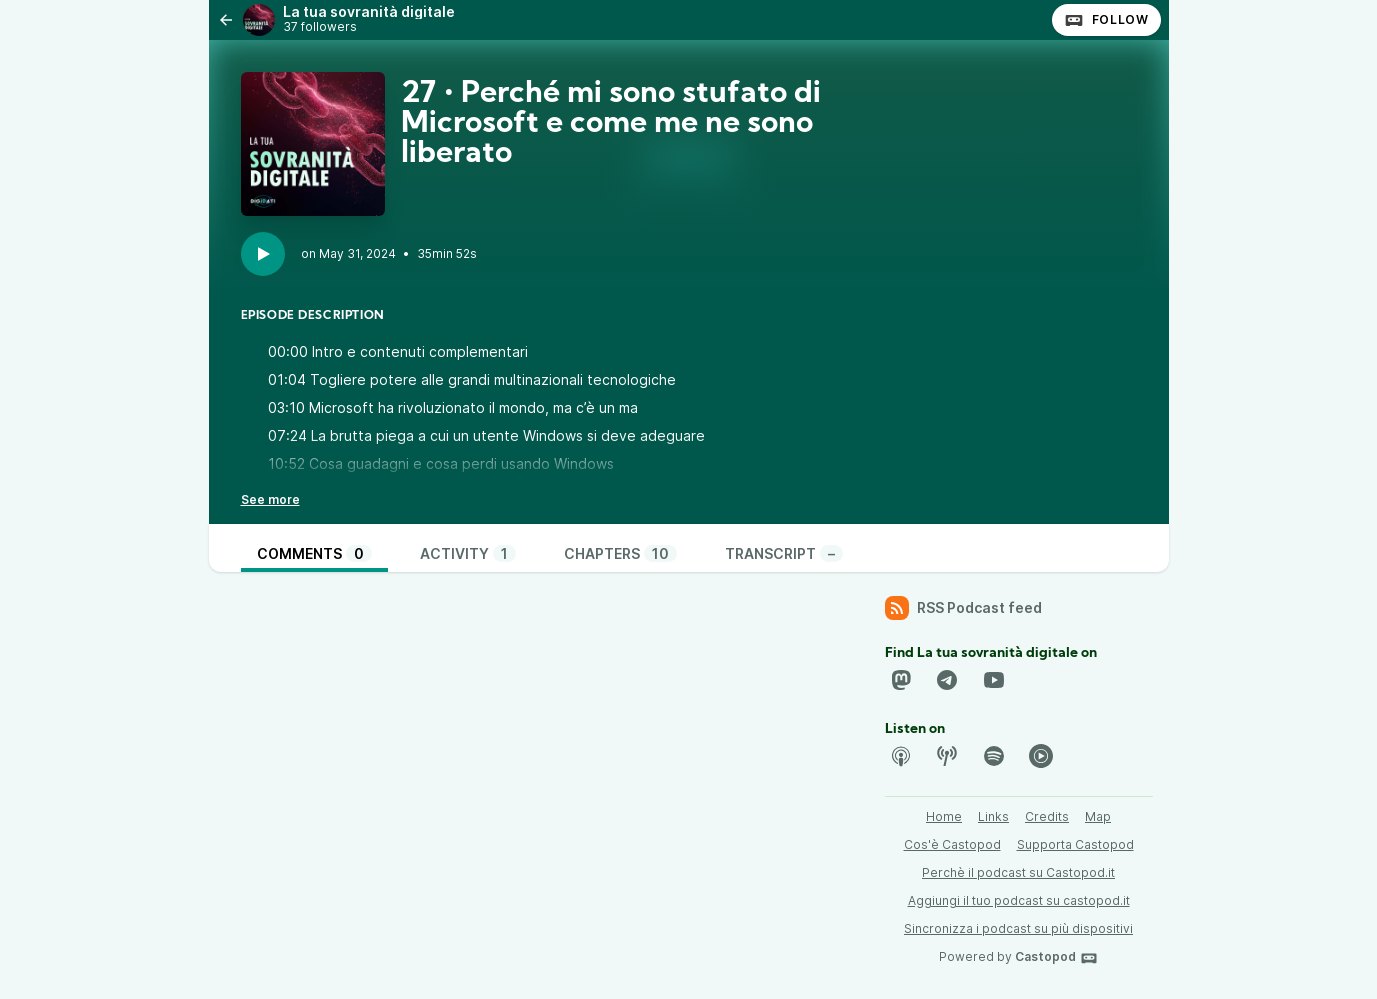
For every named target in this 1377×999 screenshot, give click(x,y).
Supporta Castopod (1075, 844)
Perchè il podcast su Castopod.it (1018, 872)
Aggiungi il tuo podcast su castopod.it (1019, 900)
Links (993, 816)
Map (1098, 816)
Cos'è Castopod (952, 844)
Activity (468, 553)
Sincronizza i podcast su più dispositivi (1018, 928)
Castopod (1056, 958)
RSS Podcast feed (963, 608)
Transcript (784, 553)
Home (944, 816)
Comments (314, 553)
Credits (1047, 816)
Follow (1106, 20)
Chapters (620, 553)
